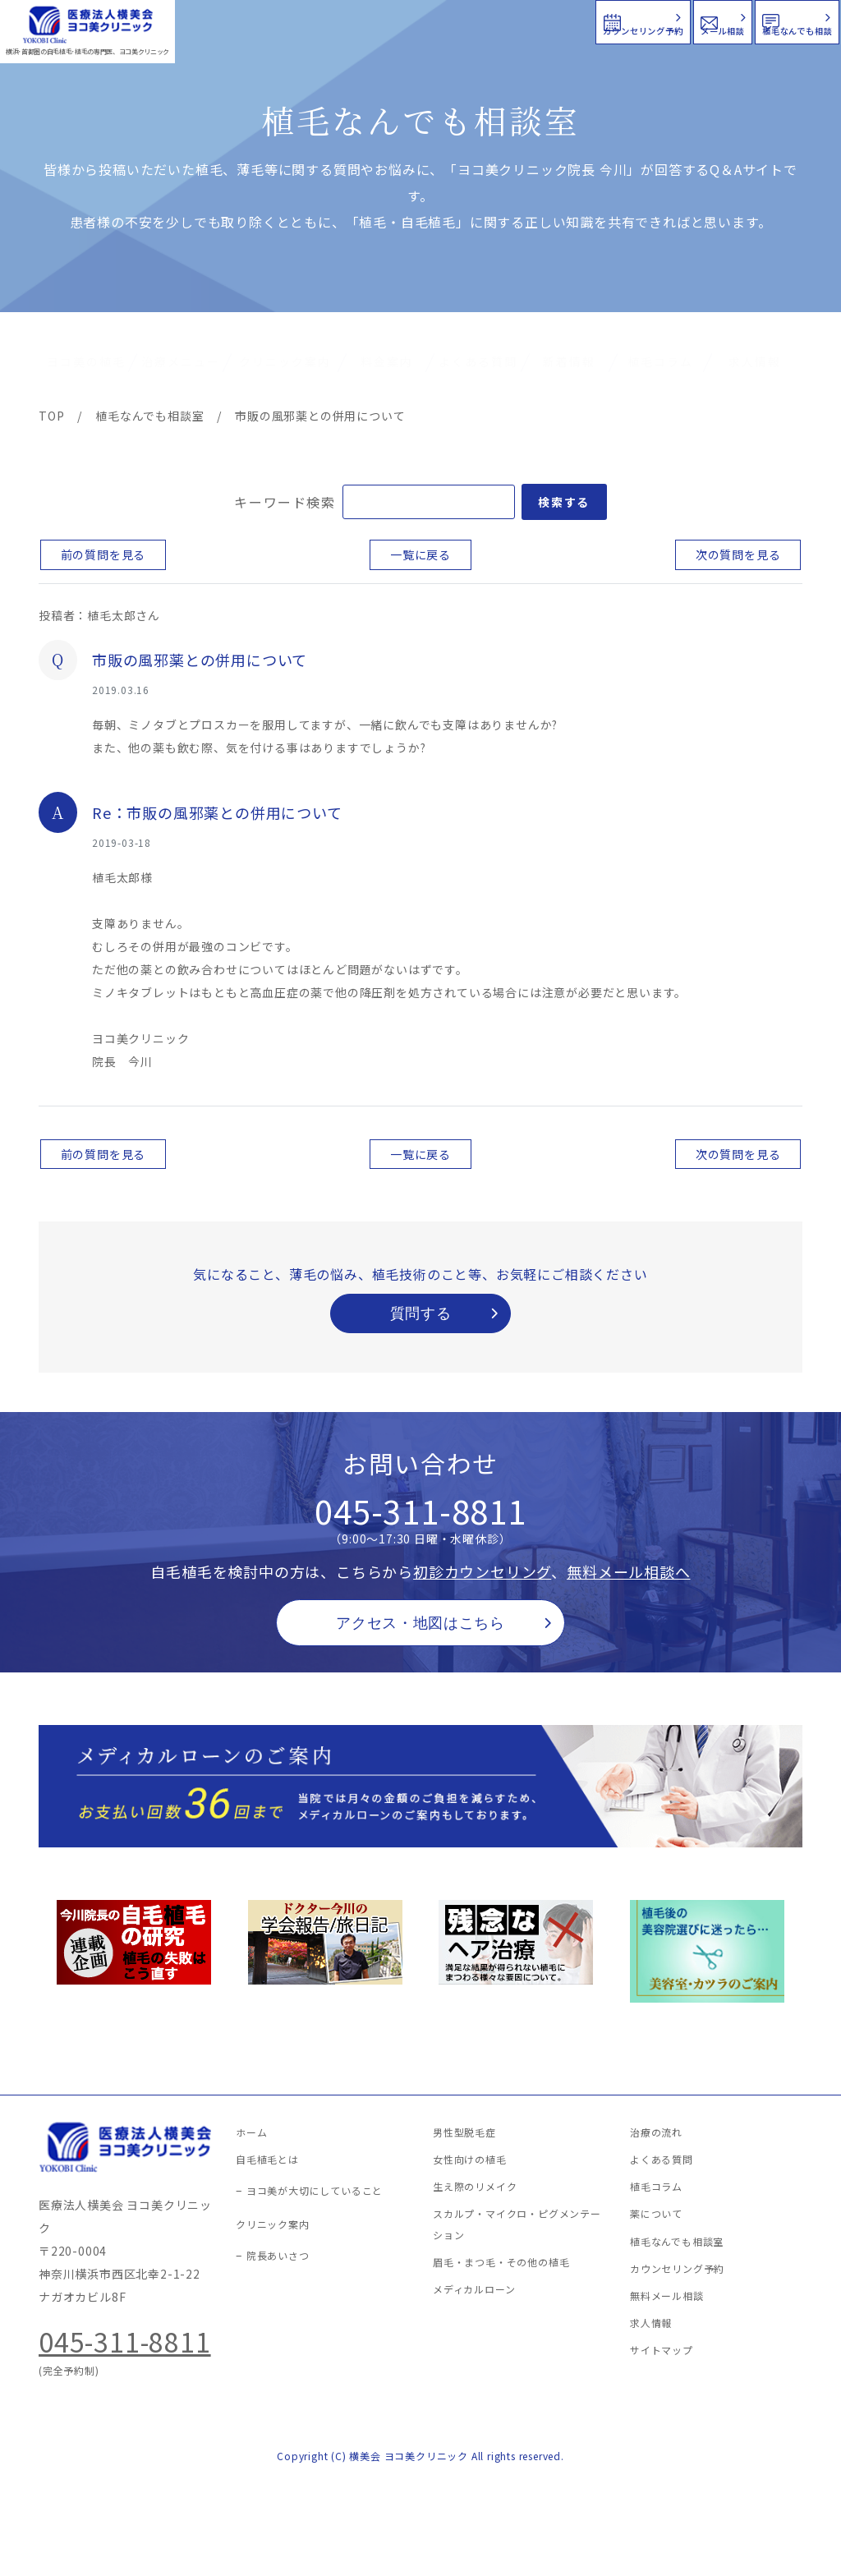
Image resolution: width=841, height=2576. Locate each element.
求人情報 (754, 361)
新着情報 (569, 361)
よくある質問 (478, 361)
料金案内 (387, 361)
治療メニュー (180, 361)
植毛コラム (660, 361)
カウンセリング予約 (346, 20)
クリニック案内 (285, 361)
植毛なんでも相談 (733, 20)
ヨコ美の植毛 (86, 361)
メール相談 (543, 20)
